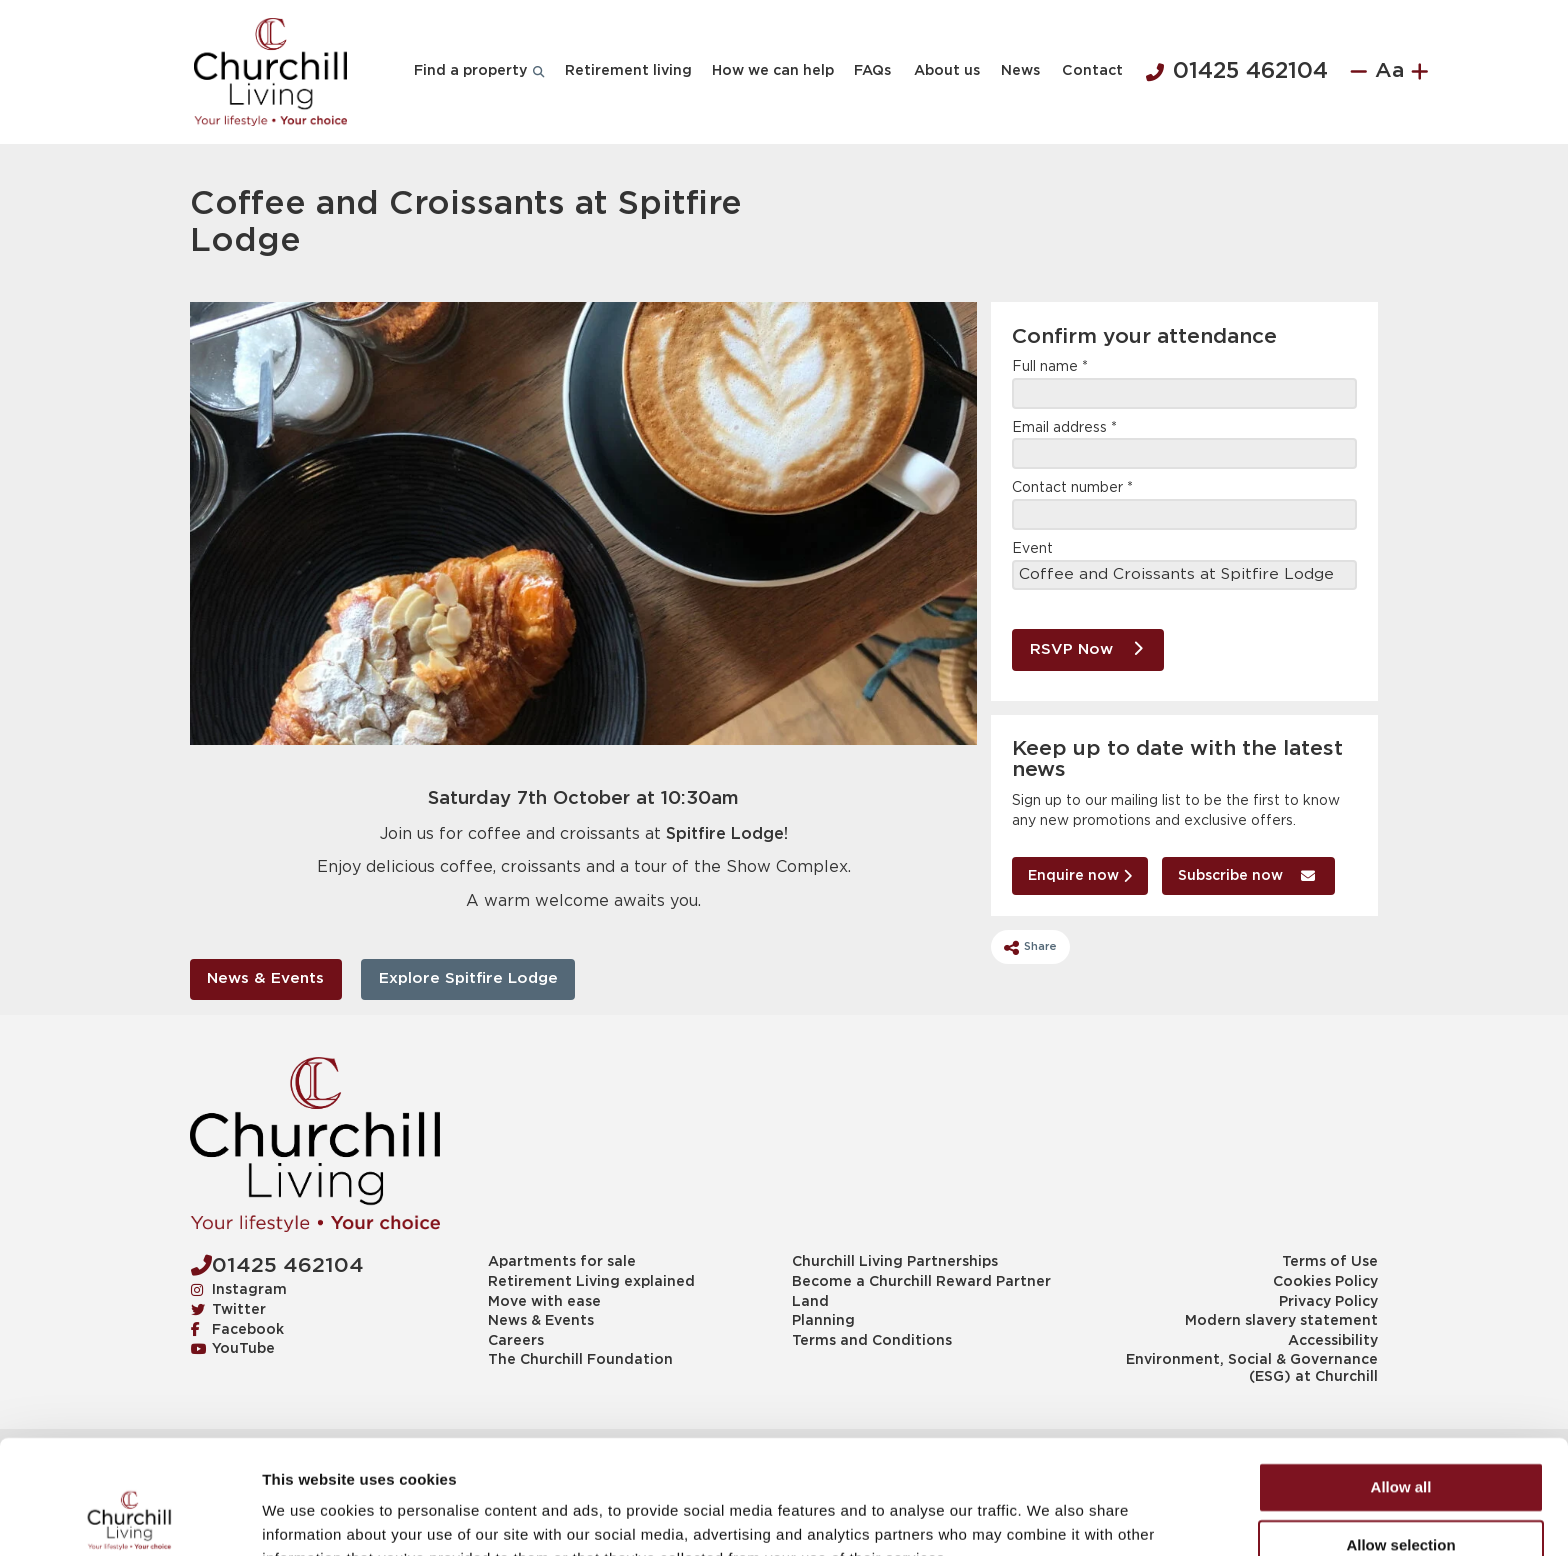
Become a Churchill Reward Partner (921, 1282)
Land (810, 1302)
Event (1032, 549)
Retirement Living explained (591, 1282)
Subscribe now (1246, 875)
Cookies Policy (1325, 1282)
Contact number (1072, 488)
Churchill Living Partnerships (895, 1262)
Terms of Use (1330, 1262)
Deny (1401, 1495)
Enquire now (1080, 875)
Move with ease (544, 1302)
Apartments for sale (562, 1262)
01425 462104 (1237, 72)
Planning (823, 1321)
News (1020, 71)
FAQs (872, 71)
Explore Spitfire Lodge (468, 978)
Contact (1092, 71)
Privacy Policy (1328, 1302)
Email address (1064, 428)
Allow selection (1400, 1437)
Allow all (1401, 1379)
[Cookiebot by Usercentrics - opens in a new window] (129, 1517)
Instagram (239, 1289)
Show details (1049, 1516)
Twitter (228, 1309)
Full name (1050, 367)
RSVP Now (1086, 648)
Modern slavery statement (1281, 1321)
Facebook (237, 1329)
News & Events (265, 978)
